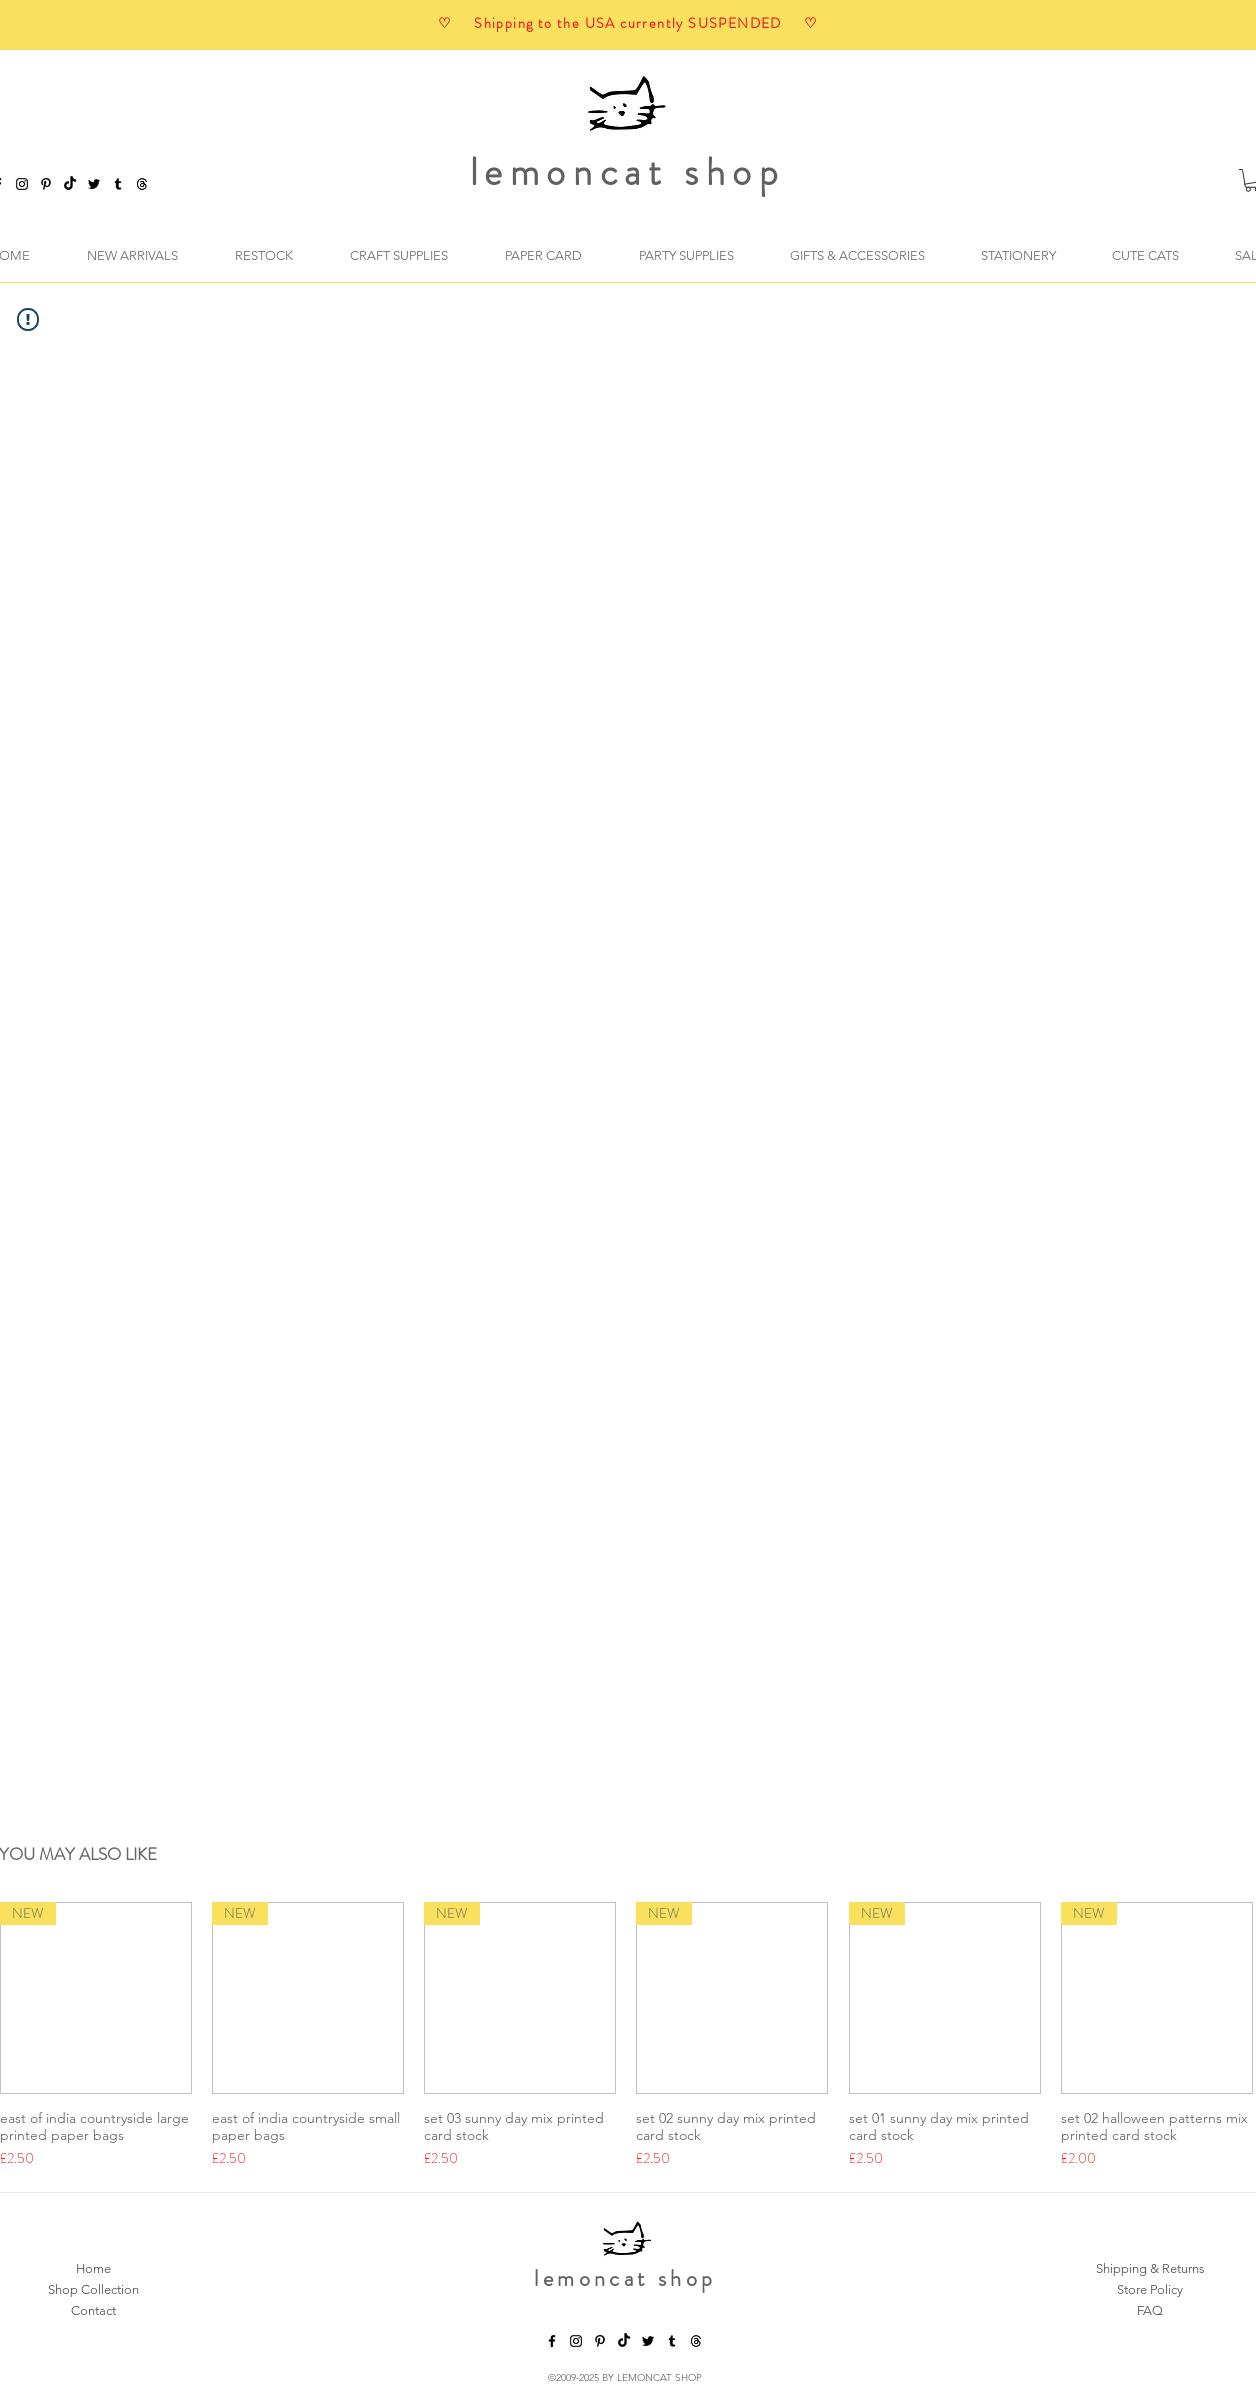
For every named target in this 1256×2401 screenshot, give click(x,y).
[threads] (696, 2341)
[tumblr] (118, 184)
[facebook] (552, 2341)
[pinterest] (46, 184)
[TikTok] (70, 184)
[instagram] (22, 184)
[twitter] (94, 184)
